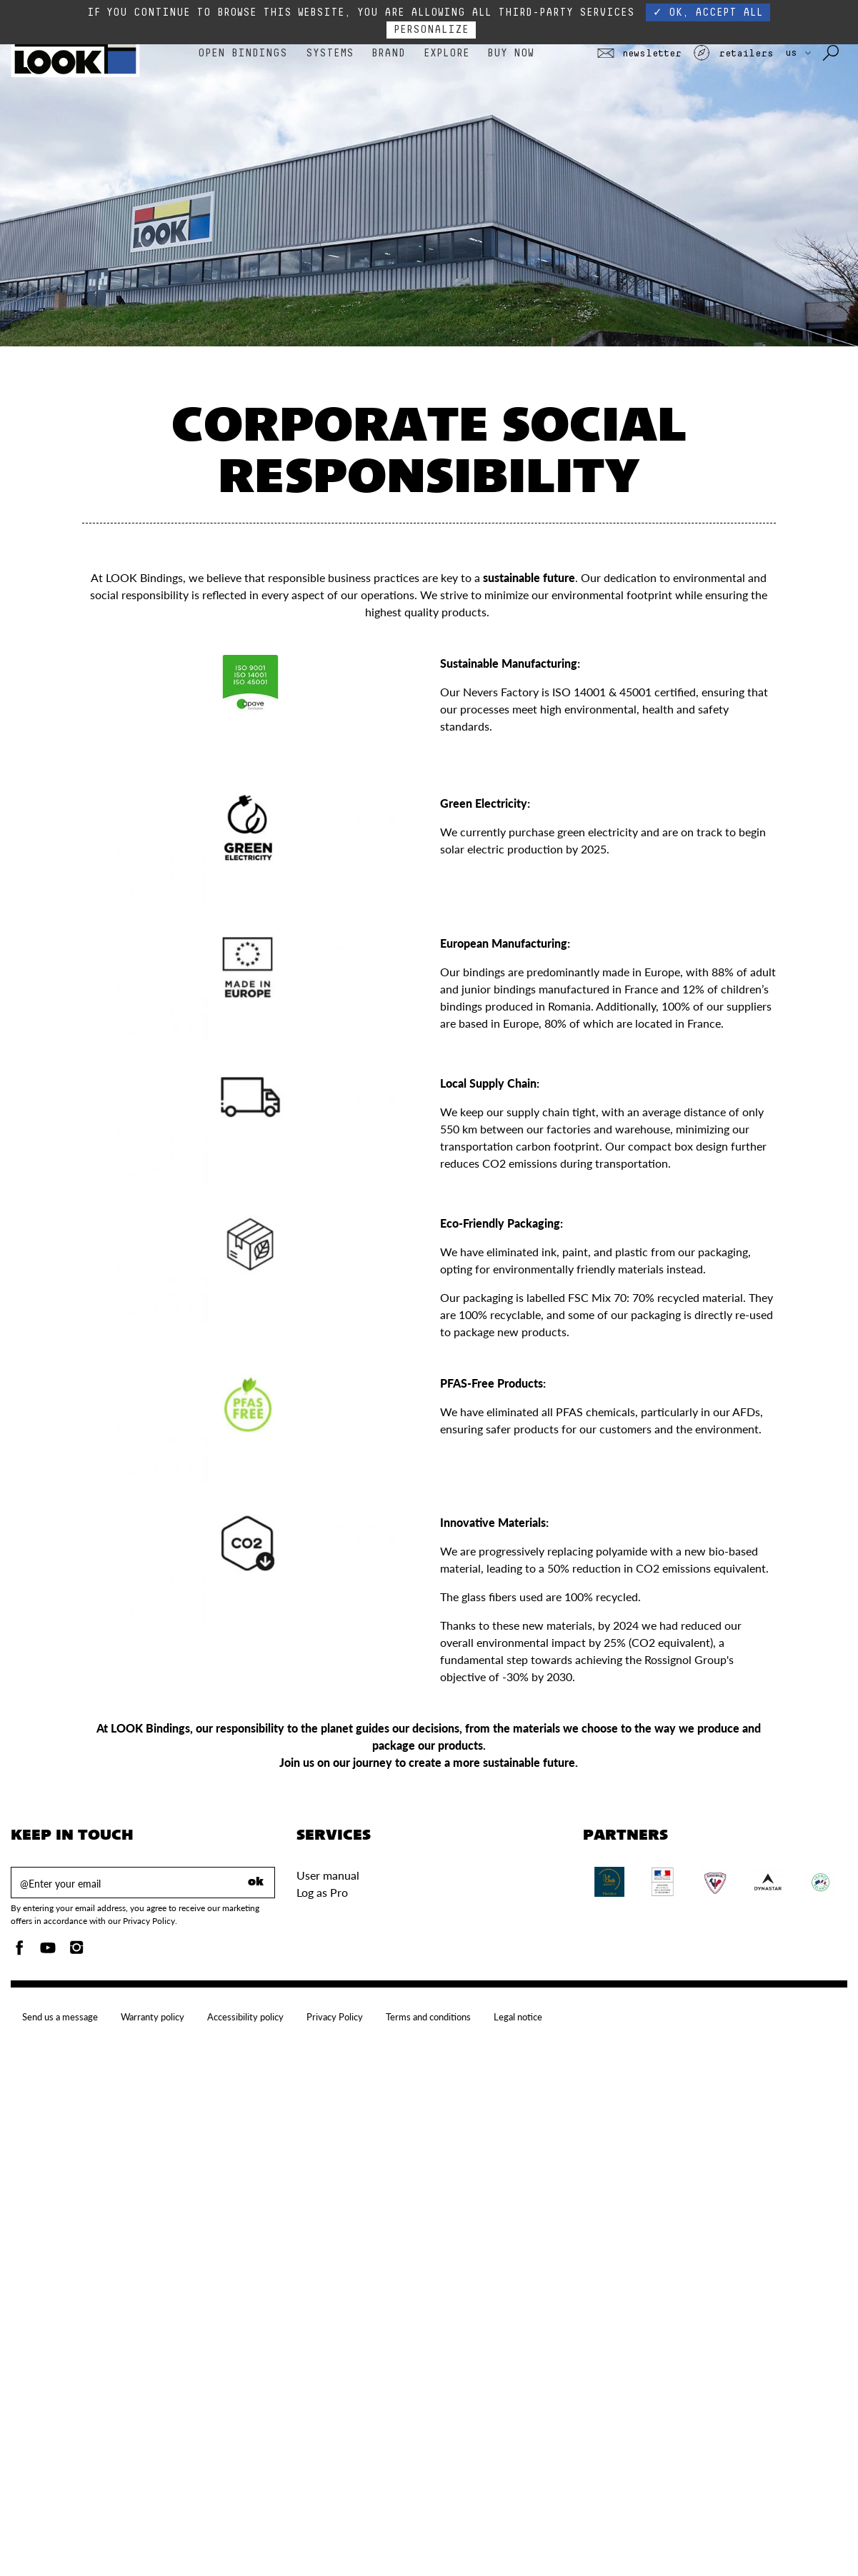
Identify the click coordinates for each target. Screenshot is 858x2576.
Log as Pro (322, 1892)
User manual (327, 1875)
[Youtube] (47, 1951)
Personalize (431, 29)
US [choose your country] (798, 53)
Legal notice (518, 2017)
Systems (330, 53)
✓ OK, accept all (708, 12)
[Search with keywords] (832, 53)
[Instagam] (76, 1951)
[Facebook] (19, 1951)
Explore (446, 53)
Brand (388, 53)
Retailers (733, 53)
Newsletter (639, 53)
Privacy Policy (334, 2017)
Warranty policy (152, 2017)
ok (256, 1882)
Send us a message (60, 2017)
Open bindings (242, 53)
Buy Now (510, 53)
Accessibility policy (245, 2017)
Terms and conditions (428, 2017)
